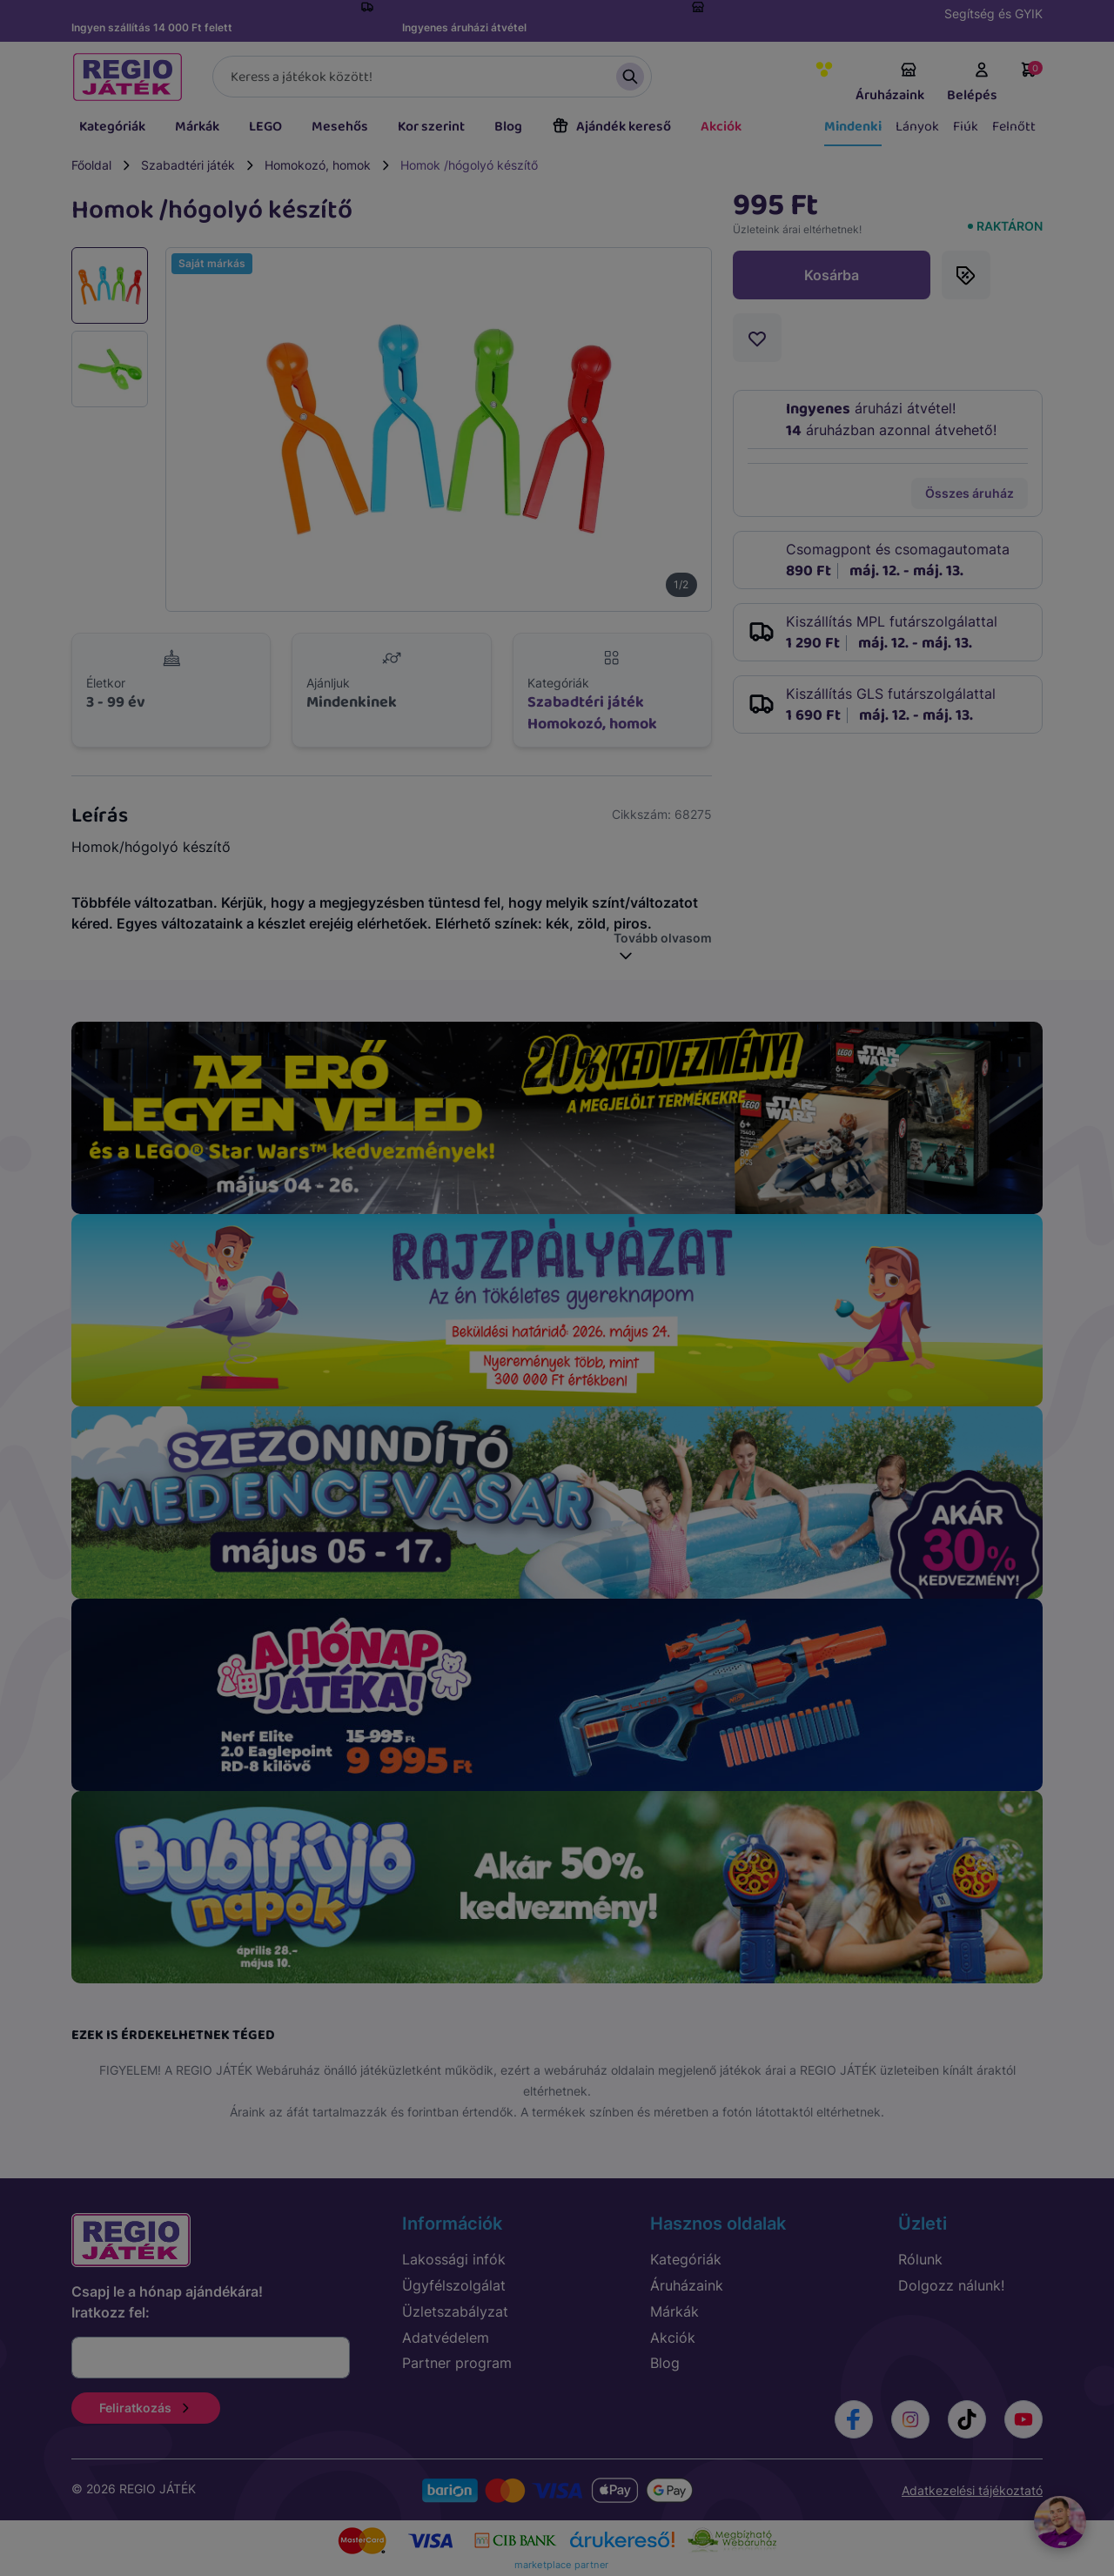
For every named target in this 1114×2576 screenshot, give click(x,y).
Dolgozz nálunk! (951, 2285)
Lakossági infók (454, 2259)
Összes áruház (969, 493)
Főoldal (91, 165)
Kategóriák (112, 127)
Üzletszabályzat (455, 2311)
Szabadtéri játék (188, 165)
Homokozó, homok (318, 165)
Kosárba (831, 275)
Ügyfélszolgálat (454, 2285)
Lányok (917, 127)
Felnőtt (1014, 127)
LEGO (265, 127)
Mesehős (340, 127)
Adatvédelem (445, 2337)
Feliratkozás (145, 2407)
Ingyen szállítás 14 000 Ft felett (151, 27)
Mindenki (853, 127)
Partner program (457, 2362)
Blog (508, 127)
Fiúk (965, 127)
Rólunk (920, 2259)
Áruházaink (890, 83)
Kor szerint (431, 127)
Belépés (972, 83)
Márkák (197, 127)
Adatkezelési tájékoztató (972, 2490)
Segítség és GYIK (993, 13)
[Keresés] (432, 76)
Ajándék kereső (611, 127)
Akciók (721, 127)
